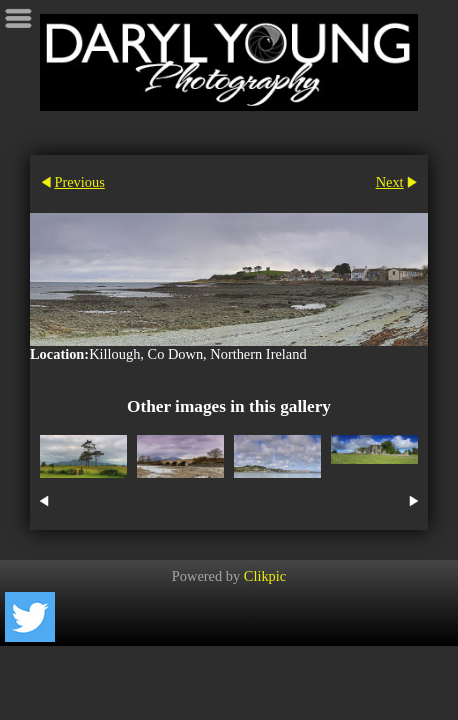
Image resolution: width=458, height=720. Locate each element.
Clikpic (265, 576)
